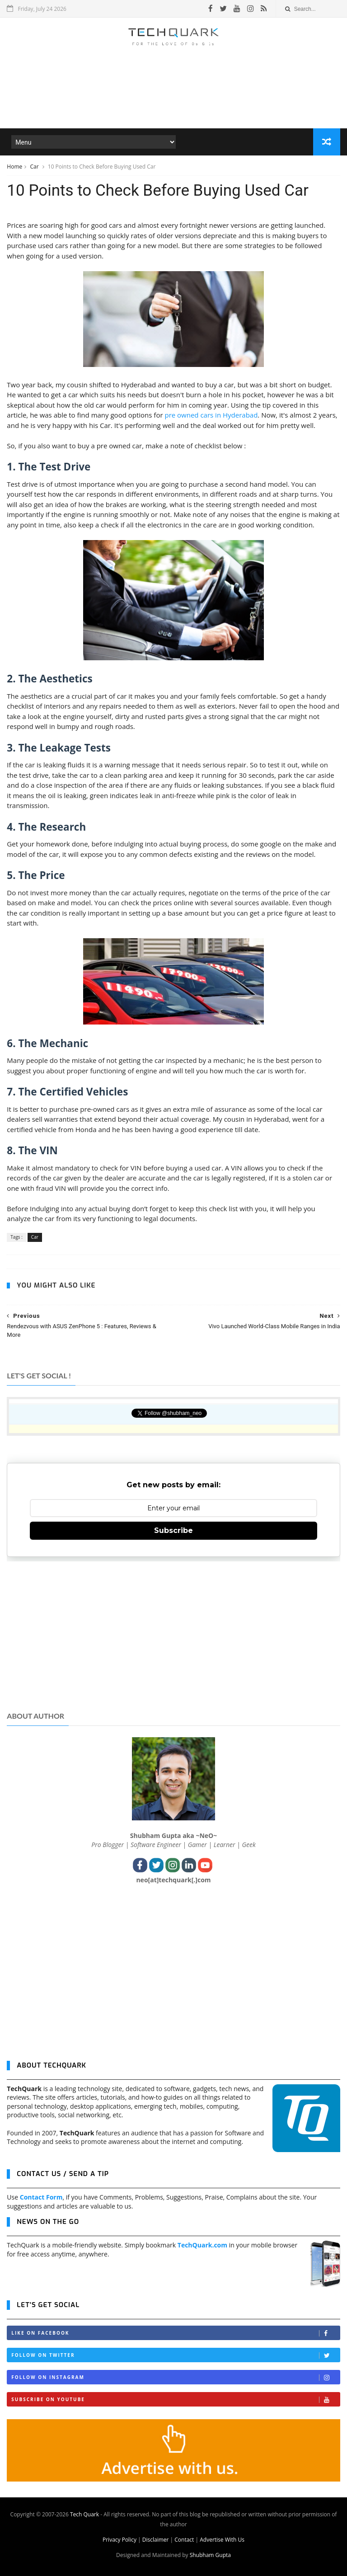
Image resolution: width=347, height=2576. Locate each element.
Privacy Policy (119, 2539)
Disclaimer (155, 2539)
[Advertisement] (173, 101)
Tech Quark (84, 2514)
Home (14, 166)
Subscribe (173, 1530)
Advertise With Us (222, 2539)
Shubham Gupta (210, 2555)
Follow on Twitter (175, 2355)
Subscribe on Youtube (175, 2399)
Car (35, 166)
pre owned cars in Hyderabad (211, 414)
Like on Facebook (175, 2333)
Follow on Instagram (175, 2377)
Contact (184, 2539)
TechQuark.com (202, 2245)
